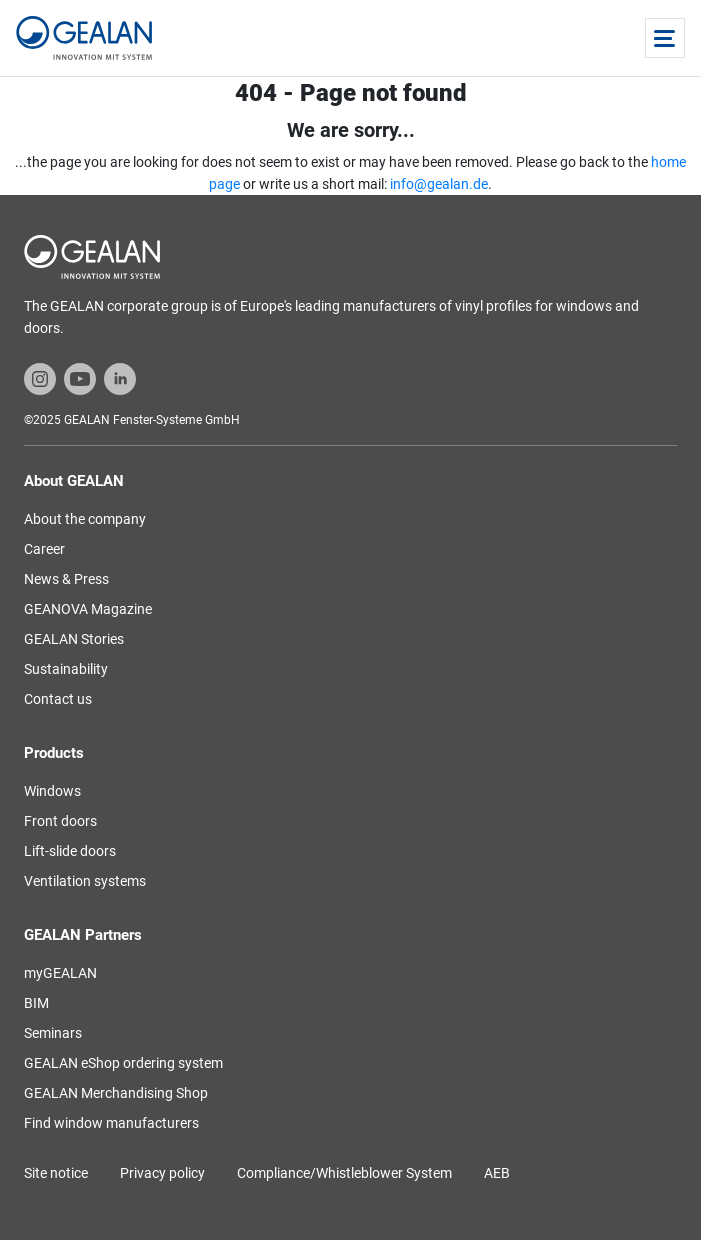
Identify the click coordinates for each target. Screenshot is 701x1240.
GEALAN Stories (74, 639)
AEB (497, 1173)
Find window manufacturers (111, 1123)
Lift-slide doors (70, 851)
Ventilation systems (85, 881)
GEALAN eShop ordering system (123, 1063)
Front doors (60, 821)
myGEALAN (60, 973)
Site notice (56, 1173)
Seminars (53, 1033)
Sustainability (66, 669)
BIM (36, 1003)
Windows (52, 791)
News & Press (66, 579)
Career (44, 549)
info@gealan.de (439, 184)
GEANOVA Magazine (88, 609)
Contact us (58, 699)
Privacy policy (162, 1173)
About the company (85, 519)
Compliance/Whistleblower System (344, 1173)
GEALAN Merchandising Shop (116, 1093)
